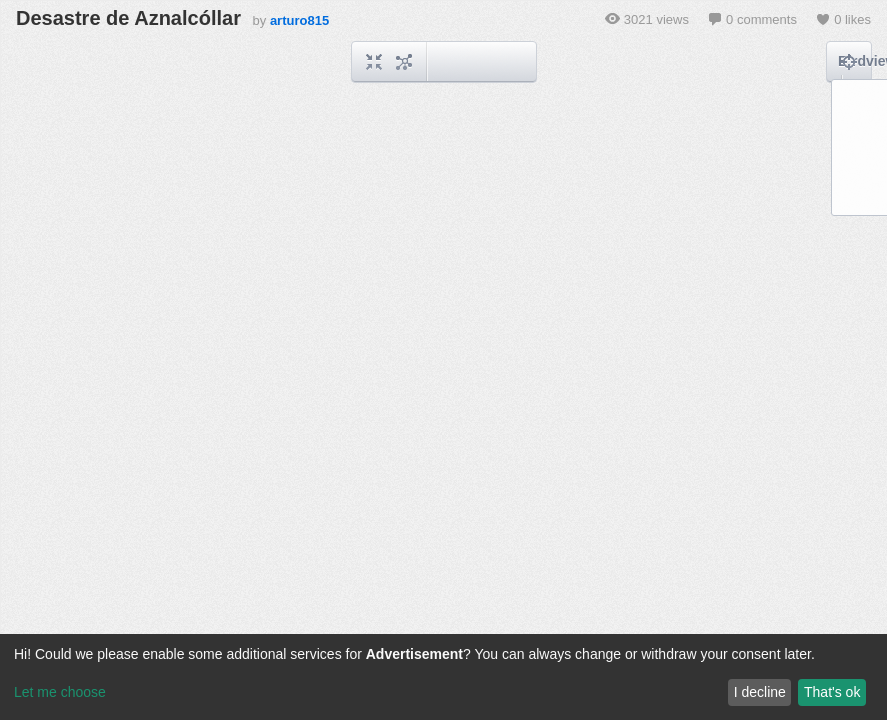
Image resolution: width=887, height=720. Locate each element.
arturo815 (299, 20)
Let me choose (60, 692)
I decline (760, 692)
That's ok (832, 692)
